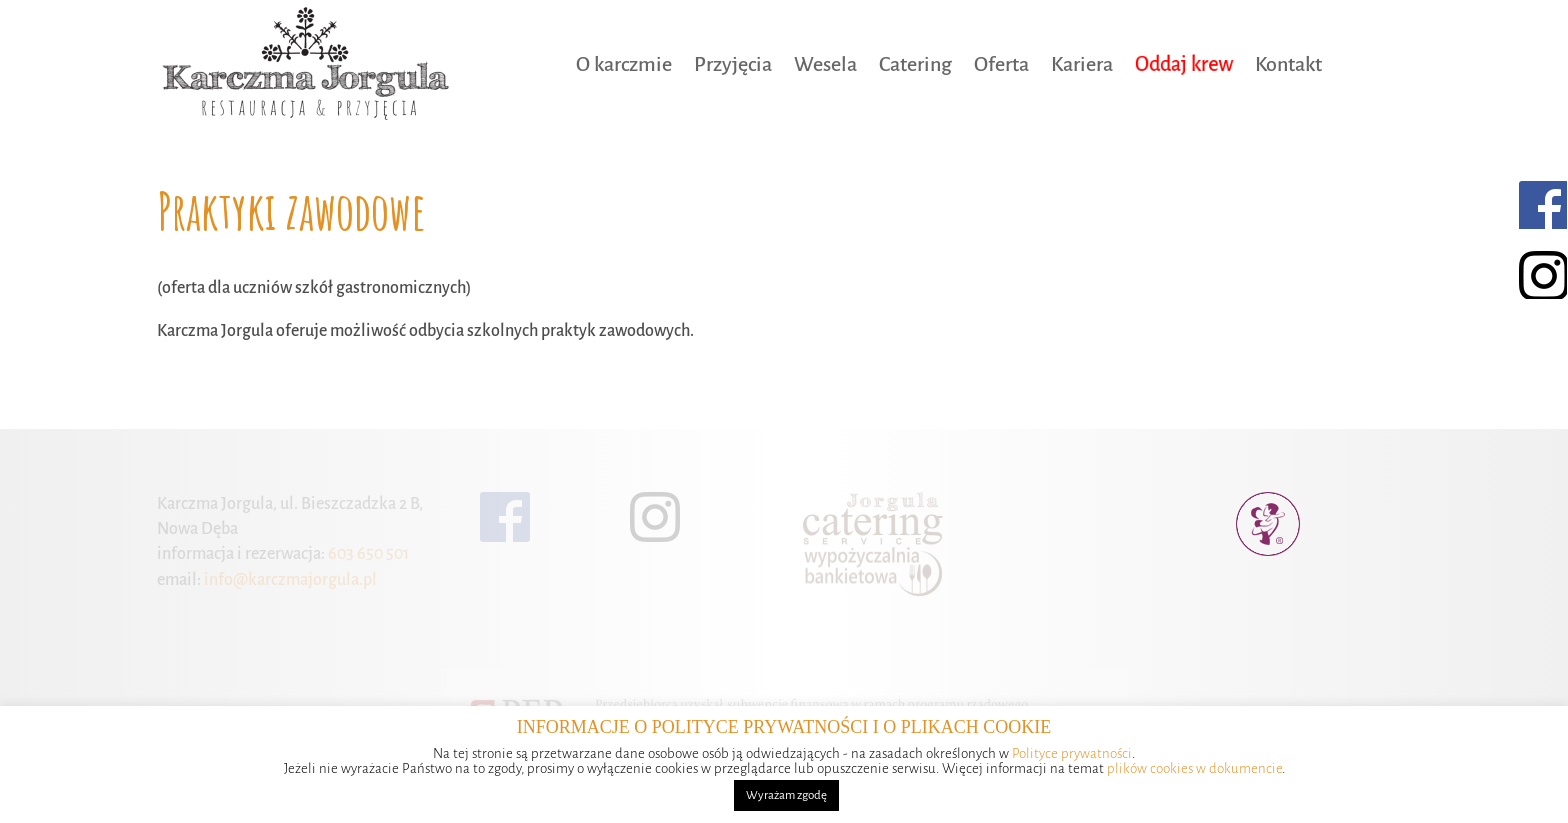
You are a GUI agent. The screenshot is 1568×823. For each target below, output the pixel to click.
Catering (915, 64)
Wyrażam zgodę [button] (786, 795)
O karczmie (624, 64)
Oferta (1001, 64)
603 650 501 (367, 554)
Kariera (1082, 64)
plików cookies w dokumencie (1194, 768)
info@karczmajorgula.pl (289, 580)
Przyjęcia (733, 64)
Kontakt (1288, 64)
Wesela (825, 64)
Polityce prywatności (1072, 753)
